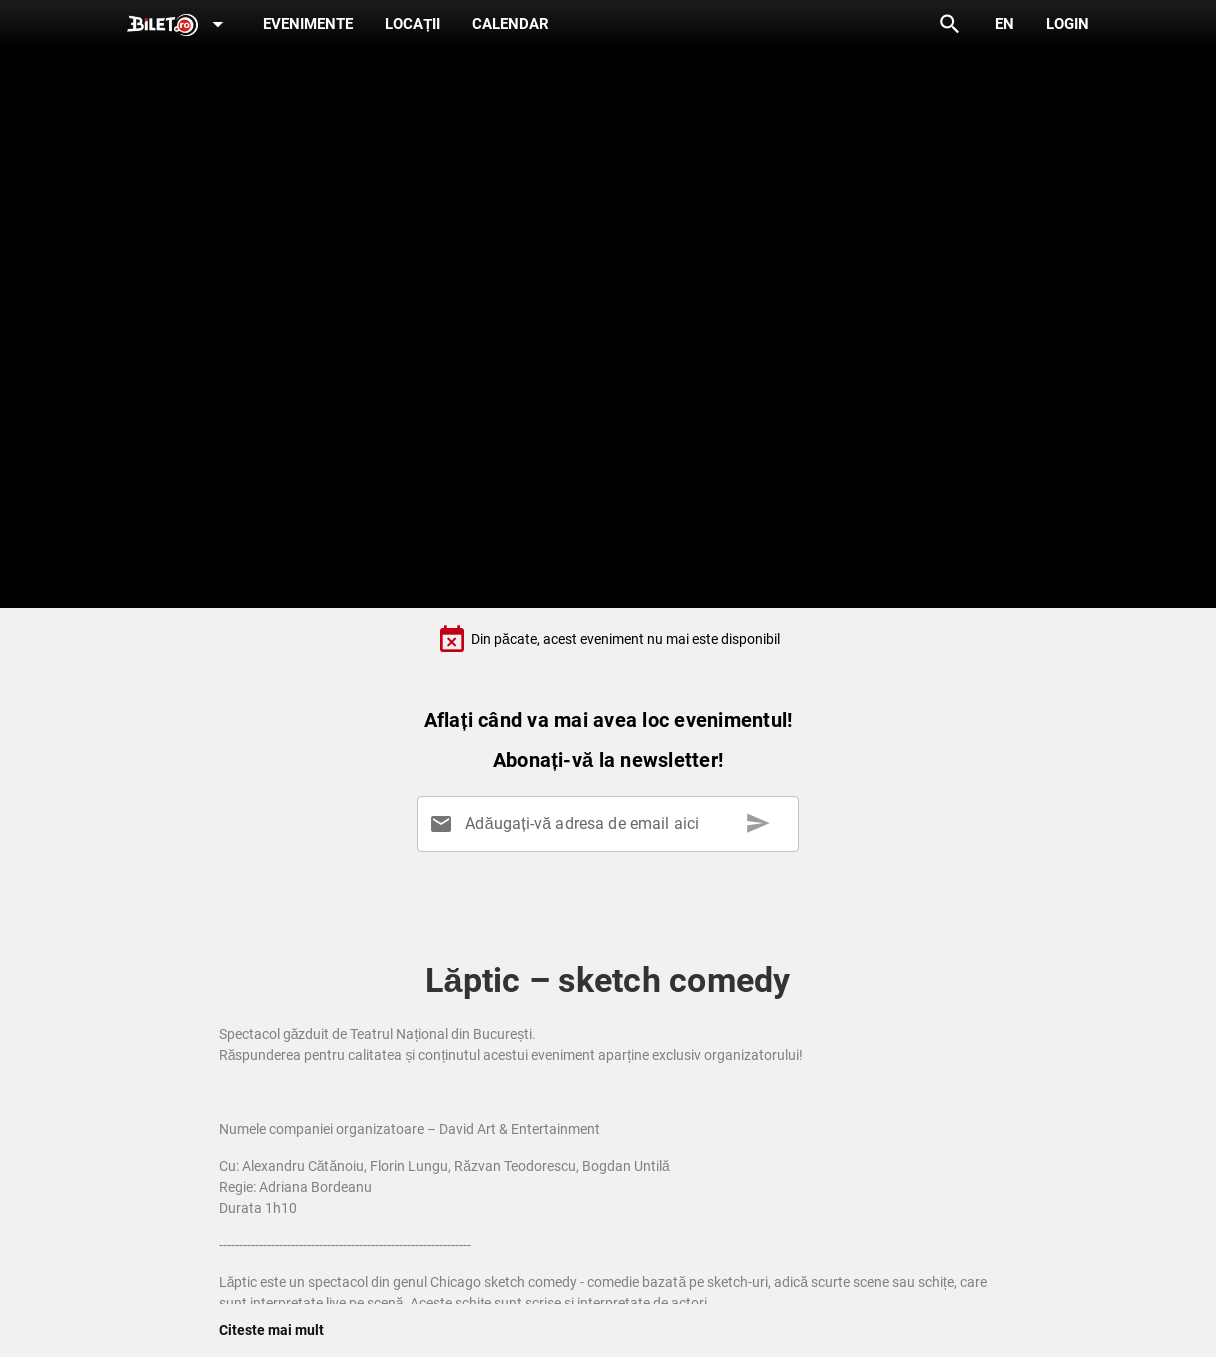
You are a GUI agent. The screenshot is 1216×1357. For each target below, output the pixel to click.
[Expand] (179, 25)
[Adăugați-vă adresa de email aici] (612, 824)
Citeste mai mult (271, 1330)
